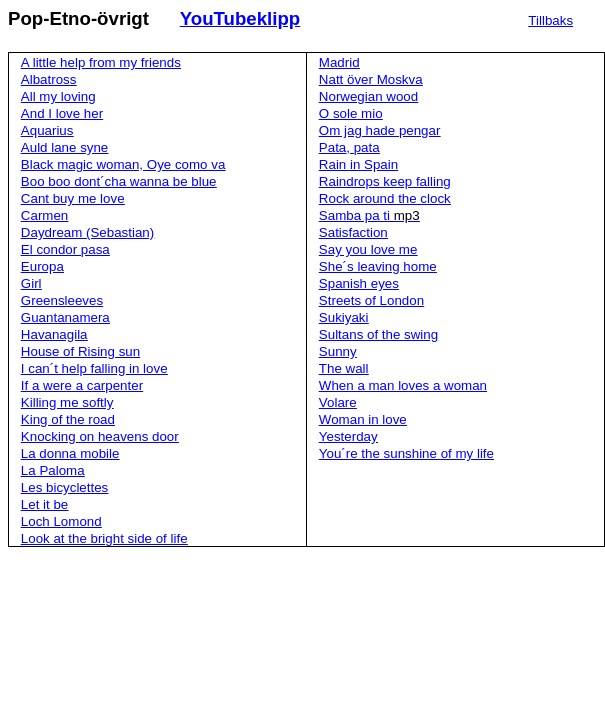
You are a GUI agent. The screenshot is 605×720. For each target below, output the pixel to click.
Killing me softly (67, 402)
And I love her (62, 113)
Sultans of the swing (378, 334)
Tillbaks (550, 20)
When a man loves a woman (403, 385)
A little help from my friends (101, 62)
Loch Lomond (61, 521)
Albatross (49, 79)
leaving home (378, 266)
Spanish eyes (359, 283)
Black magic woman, (123, 164)
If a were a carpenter (82, 385)
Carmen (44, 215)
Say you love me (368, 249)
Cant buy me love (73, 198)
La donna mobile (70, 453)
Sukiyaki (344, 317)
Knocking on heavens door (100, 436)
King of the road (68, 419)
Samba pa (354, 215)
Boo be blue (119, 181)
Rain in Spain (358, 164)
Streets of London (371, 300)
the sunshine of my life (406, 453)
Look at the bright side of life (104, 538)
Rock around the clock (385, 198)
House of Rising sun (80, 351)
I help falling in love (94, 368)
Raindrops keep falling (385, 181)
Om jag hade (380, 130)
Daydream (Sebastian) (87, 232)
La (53, 470)
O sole (351, 113)
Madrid (339, 62)
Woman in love (363, 419)
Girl (31, 283)
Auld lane (64, 147)
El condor (65, 249)
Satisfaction (353, 232)
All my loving (58, 96)
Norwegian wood (368, 96)
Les (64, 487)
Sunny (338, 351)
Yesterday (348, 436)
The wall (344, 368)
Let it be (44, 504)
